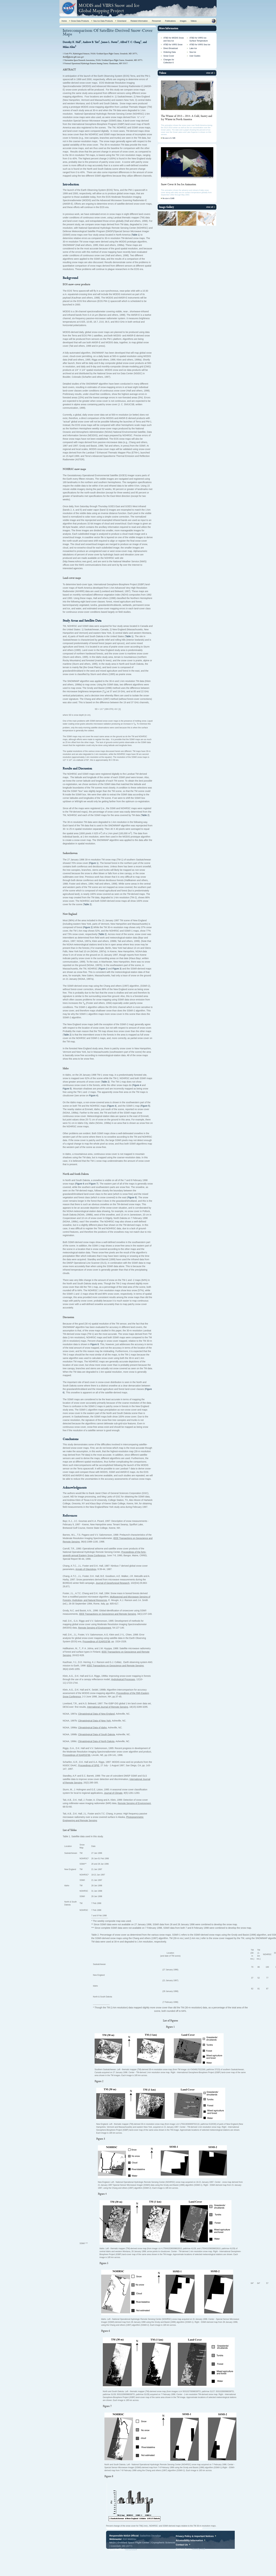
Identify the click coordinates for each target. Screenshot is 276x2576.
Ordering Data (169, 52)
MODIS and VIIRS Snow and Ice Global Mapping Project (109, 8)
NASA (112, 2542)
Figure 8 (94, 1344)
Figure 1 (93, 863)
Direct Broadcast (170, 48)
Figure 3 (116, 968)
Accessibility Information (189, 2540)
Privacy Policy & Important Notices (195, 2536)
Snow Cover (168, 56)
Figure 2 (88, 927)
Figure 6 (80, 1183)
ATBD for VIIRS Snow (172, 44)
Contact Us (182, 2544)
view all (209, 73)
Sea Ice (192, 52)
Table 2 (145, 815)
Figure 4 (137, 1085)
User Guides (194, 56)
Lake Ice (193, 48)
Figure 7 (93, 1183)
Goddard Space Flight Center (133, 2542)
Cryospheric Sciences (163, 2542)
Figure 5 (67, 1088)
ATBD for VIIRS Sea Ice (199, 44)
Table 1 (135, 234)
